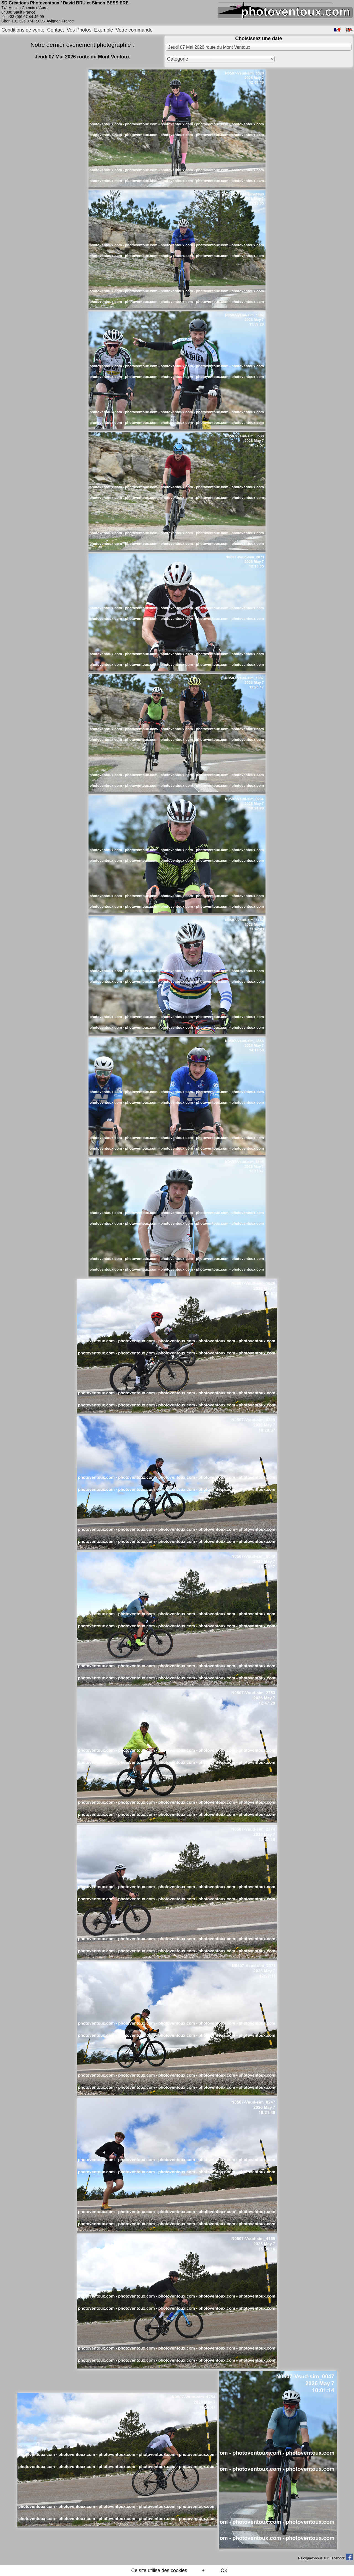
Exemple (103, 30)
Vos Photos (79, 30)
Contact (55, 30)
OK (224, 2570)
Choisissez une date (258, 38)
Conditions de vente (23, 30)
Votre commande (134, 30)
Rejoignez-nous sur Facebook (325, 2558)
